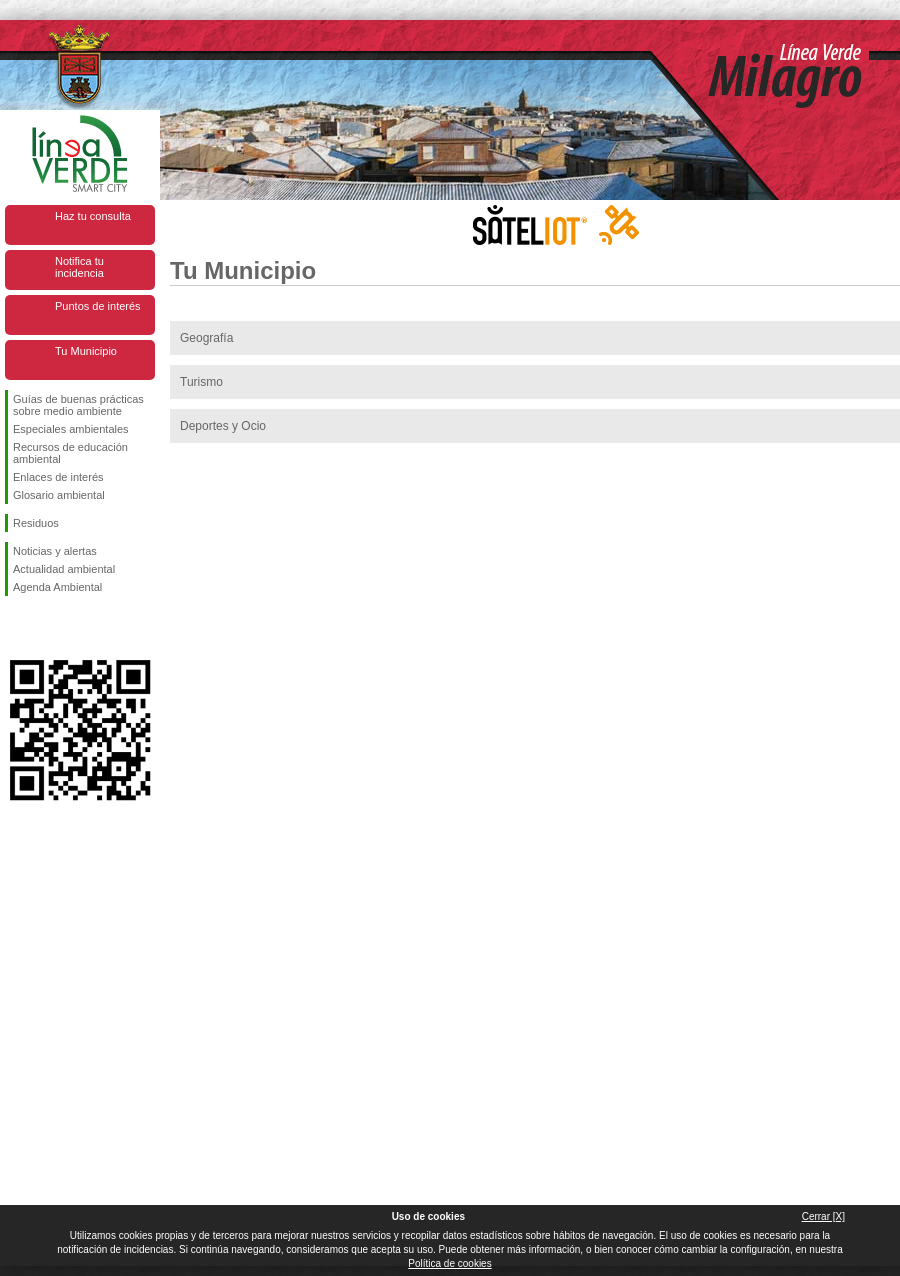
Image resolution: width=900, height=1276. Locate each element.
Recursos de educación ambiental (70, 453)
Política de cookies (449, 1263)
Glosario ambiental (59, 495)
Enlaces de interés (58, 477)
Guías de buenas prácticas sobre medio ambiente (78, 405)
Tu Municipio (86, 351)
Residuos (36, 523)
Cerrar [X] (823, 1216)
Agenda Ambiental (57, 587)
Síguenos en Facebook (17, 628)
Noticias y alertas (55, 551)
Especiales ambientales (71, 429)
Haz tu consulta (93, 216)
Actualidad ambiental (64, 569)
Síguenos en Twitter (50, 628)
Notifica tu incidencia (79, 267)
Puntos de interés (98, 306)
